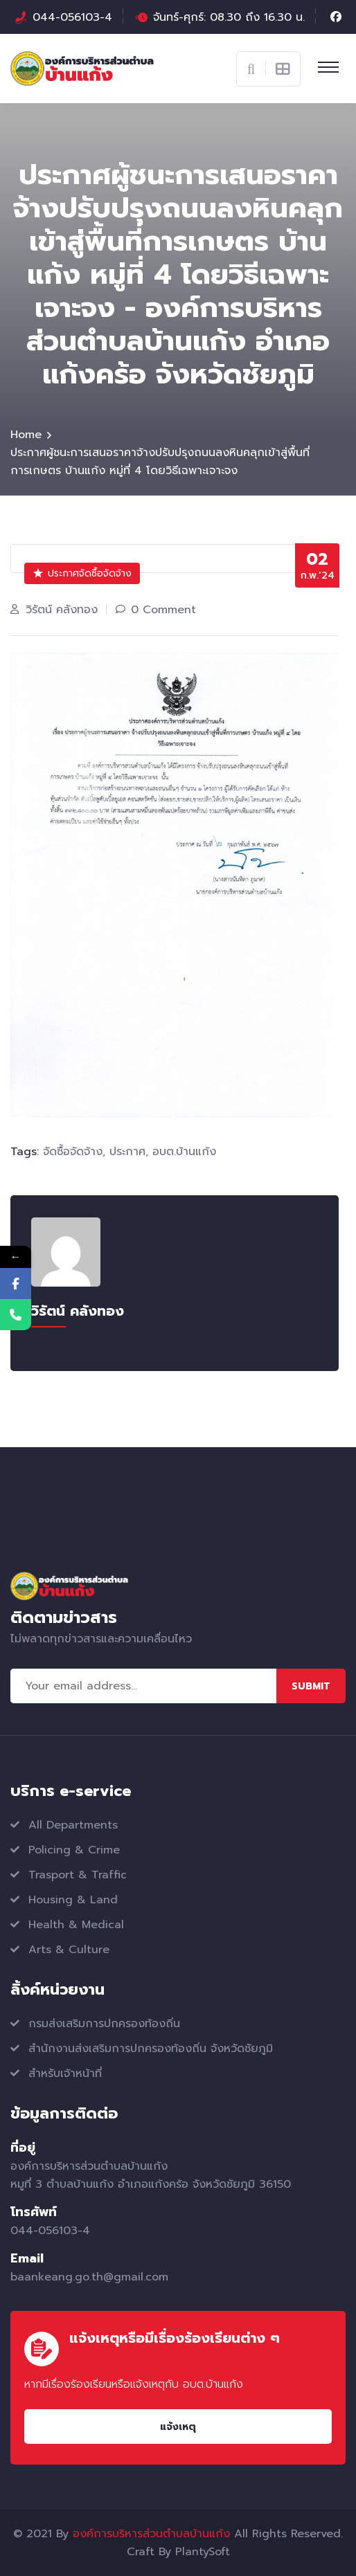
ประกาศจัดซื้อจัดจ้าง (82, 573)
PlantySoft (202, 2551)
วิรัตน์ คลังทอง (62, 609)
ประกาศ (127, 1151)
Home (26, 434)
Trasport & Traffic (77, 1875)
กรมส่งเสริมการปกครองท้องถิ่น (104, 2023)
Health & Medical (76, 1924)
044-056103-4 (72, 17)
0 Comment (163, 609)
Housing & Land (73, 1900)
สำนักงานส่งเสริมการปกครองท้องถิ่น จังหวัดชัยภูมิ (150, 2048)
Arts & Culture (68, 1949)
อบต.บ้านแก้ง (184, 1151)
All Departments (73, 1825)
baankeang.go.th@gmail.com (89, 2277)
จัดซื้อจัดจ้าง (73, 1151)
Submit (311, 1686)
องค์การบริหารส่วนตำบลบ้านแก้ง (151, 2533)
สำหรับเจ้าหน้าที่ (65, 2073)
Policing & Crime (74, 1850)
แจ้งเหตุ (178, 2427)
